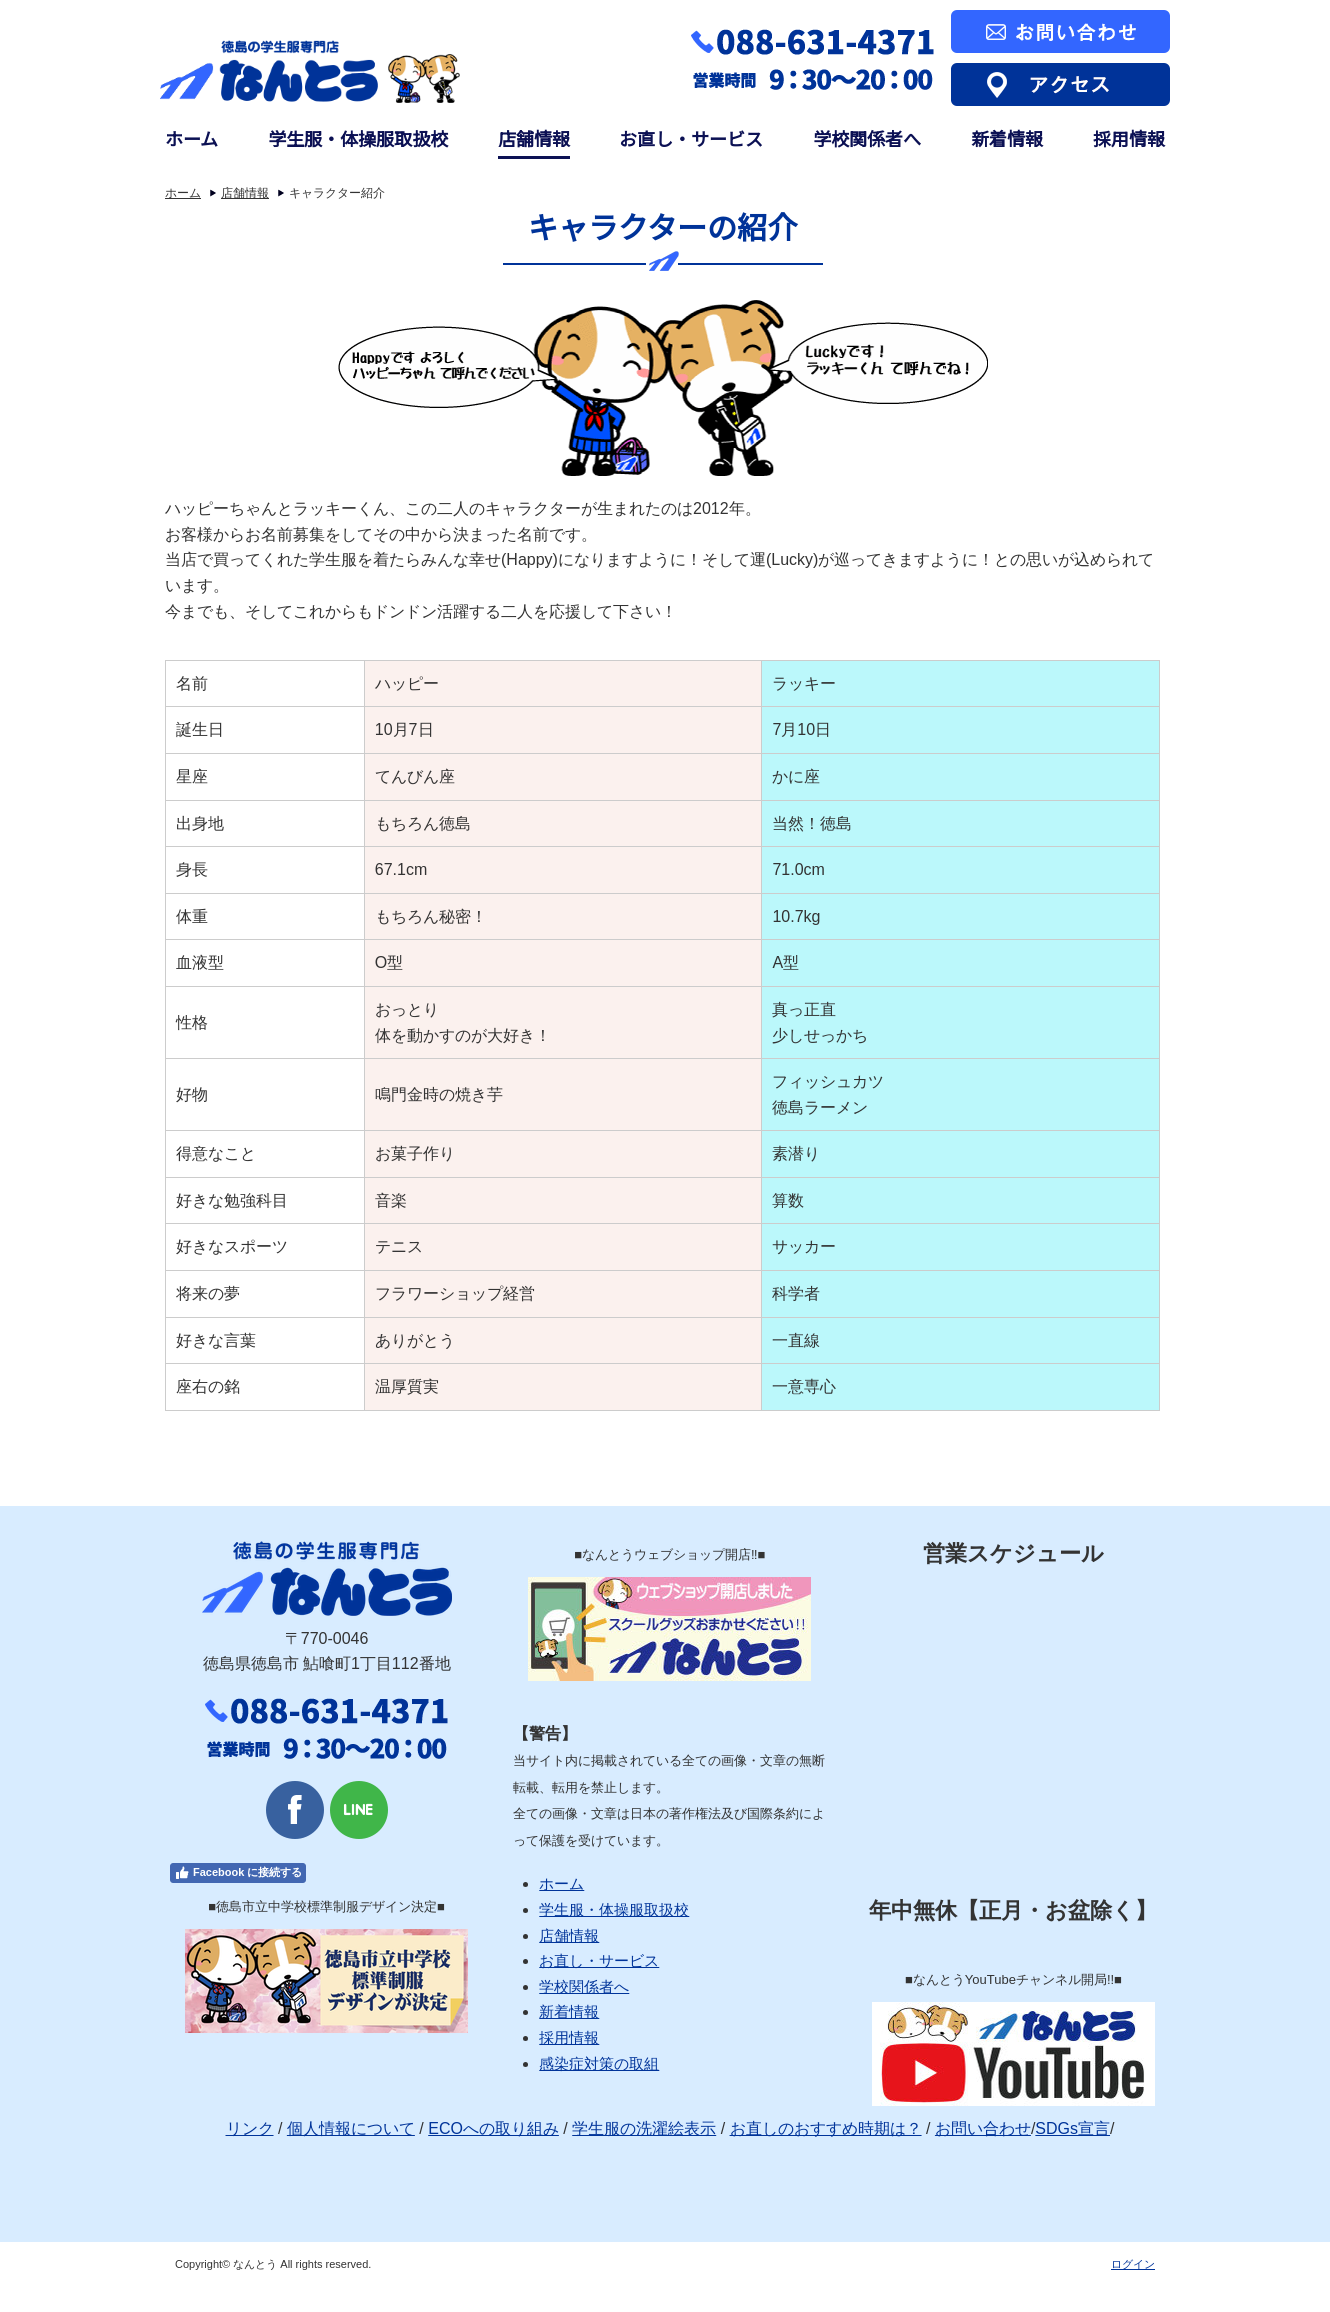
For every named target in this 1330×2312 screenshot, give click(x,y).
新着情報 (1007, 138)
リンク (250, 2128)
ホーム (191, 138)
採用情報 (1129, 138)
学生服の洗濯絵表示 (644, 2128)
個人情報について (351, 2128)
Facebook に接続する (238, 1873)
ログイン (1133, 2264)
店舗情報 (534, 138)
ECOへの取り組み (493, 2128)
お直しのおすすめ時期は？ (826, 2128)
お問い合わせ (983, 2128)
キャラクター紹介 (337, 193)
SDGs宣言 (1072, 2128)
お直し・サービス (691, 138)
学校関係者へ (867, 138)
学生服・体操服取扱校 (358, 138)
